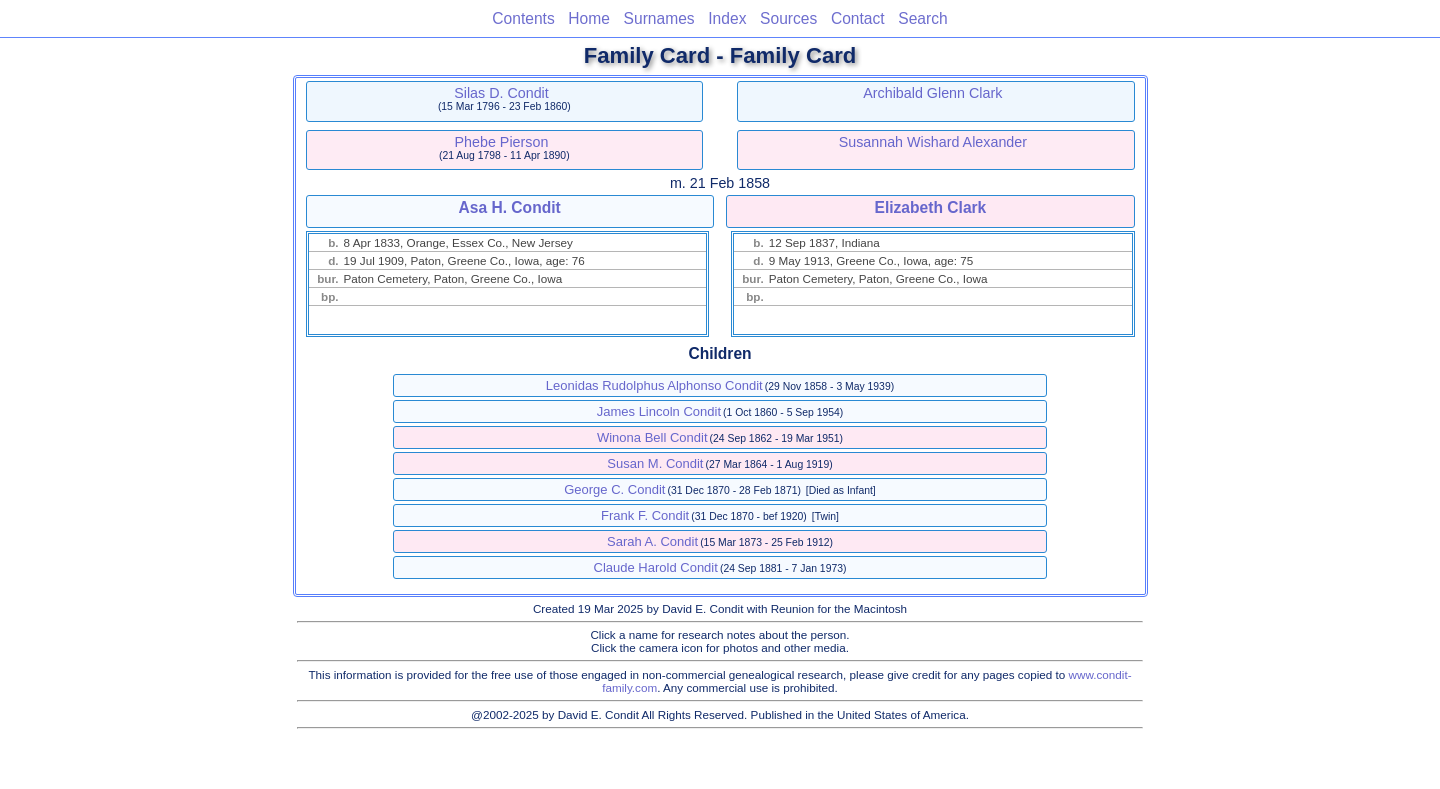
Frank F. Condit (645, 515)
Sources (788, 18)
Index (727, 18)
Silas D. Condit (501, 93)
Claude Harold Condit (656, 567)
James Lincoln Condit (659, 411)
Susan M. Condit (655, 463)
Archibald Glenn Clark (932, 93)
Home (589, 18)
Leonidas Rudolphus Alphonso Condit (654, 385)
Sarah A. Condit (652, 541)
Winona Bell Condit (652, 437)
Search (922, 18)
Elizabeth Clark (931, 207)
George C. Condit (614, 489)
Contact (858, 18)
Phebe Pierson (502, 142)
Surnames (659, 18)
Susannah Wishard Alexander (933, 142)
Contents (523, 18)
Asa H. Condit (509, 207)
